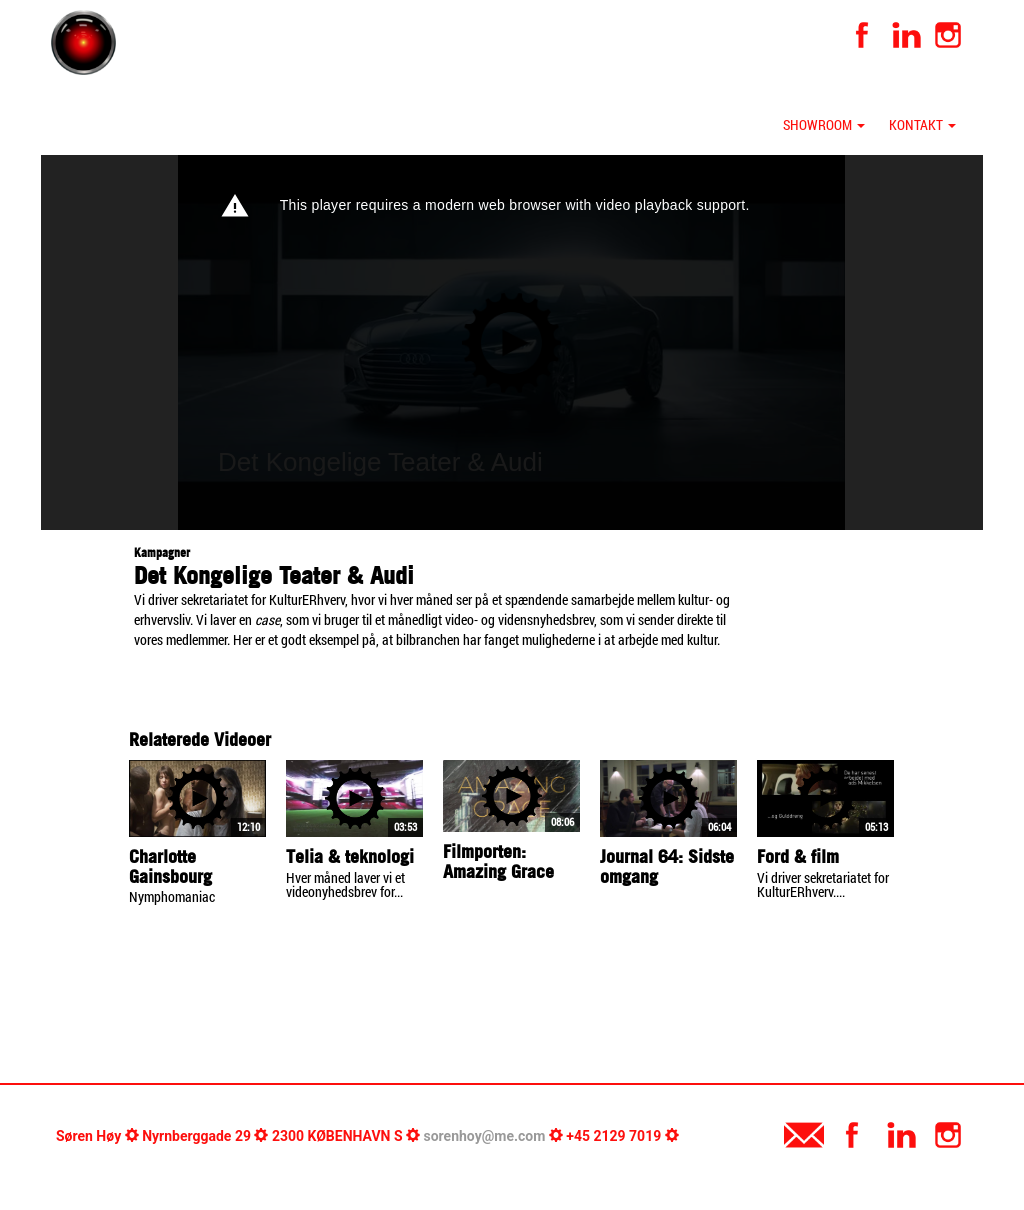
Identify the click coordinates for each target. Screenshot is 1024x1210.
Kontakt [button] (922, 124)
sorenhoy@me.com (485, 1136)
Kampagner (162, 552)
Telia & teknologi (350, 856)
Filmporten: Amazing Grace (498, 861)
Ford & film (798, 856)
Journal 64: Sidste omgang (667, 866)
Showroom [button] (824, 124)
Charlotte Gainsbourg (170, 866)
